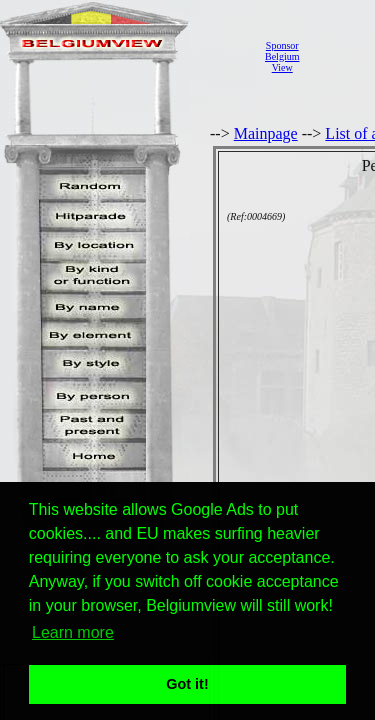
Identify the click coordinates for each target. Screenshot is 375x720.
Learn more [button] (73, 632)
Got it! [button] (187, 684)
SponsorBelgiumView (282, 56)
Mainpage (266, 133)
